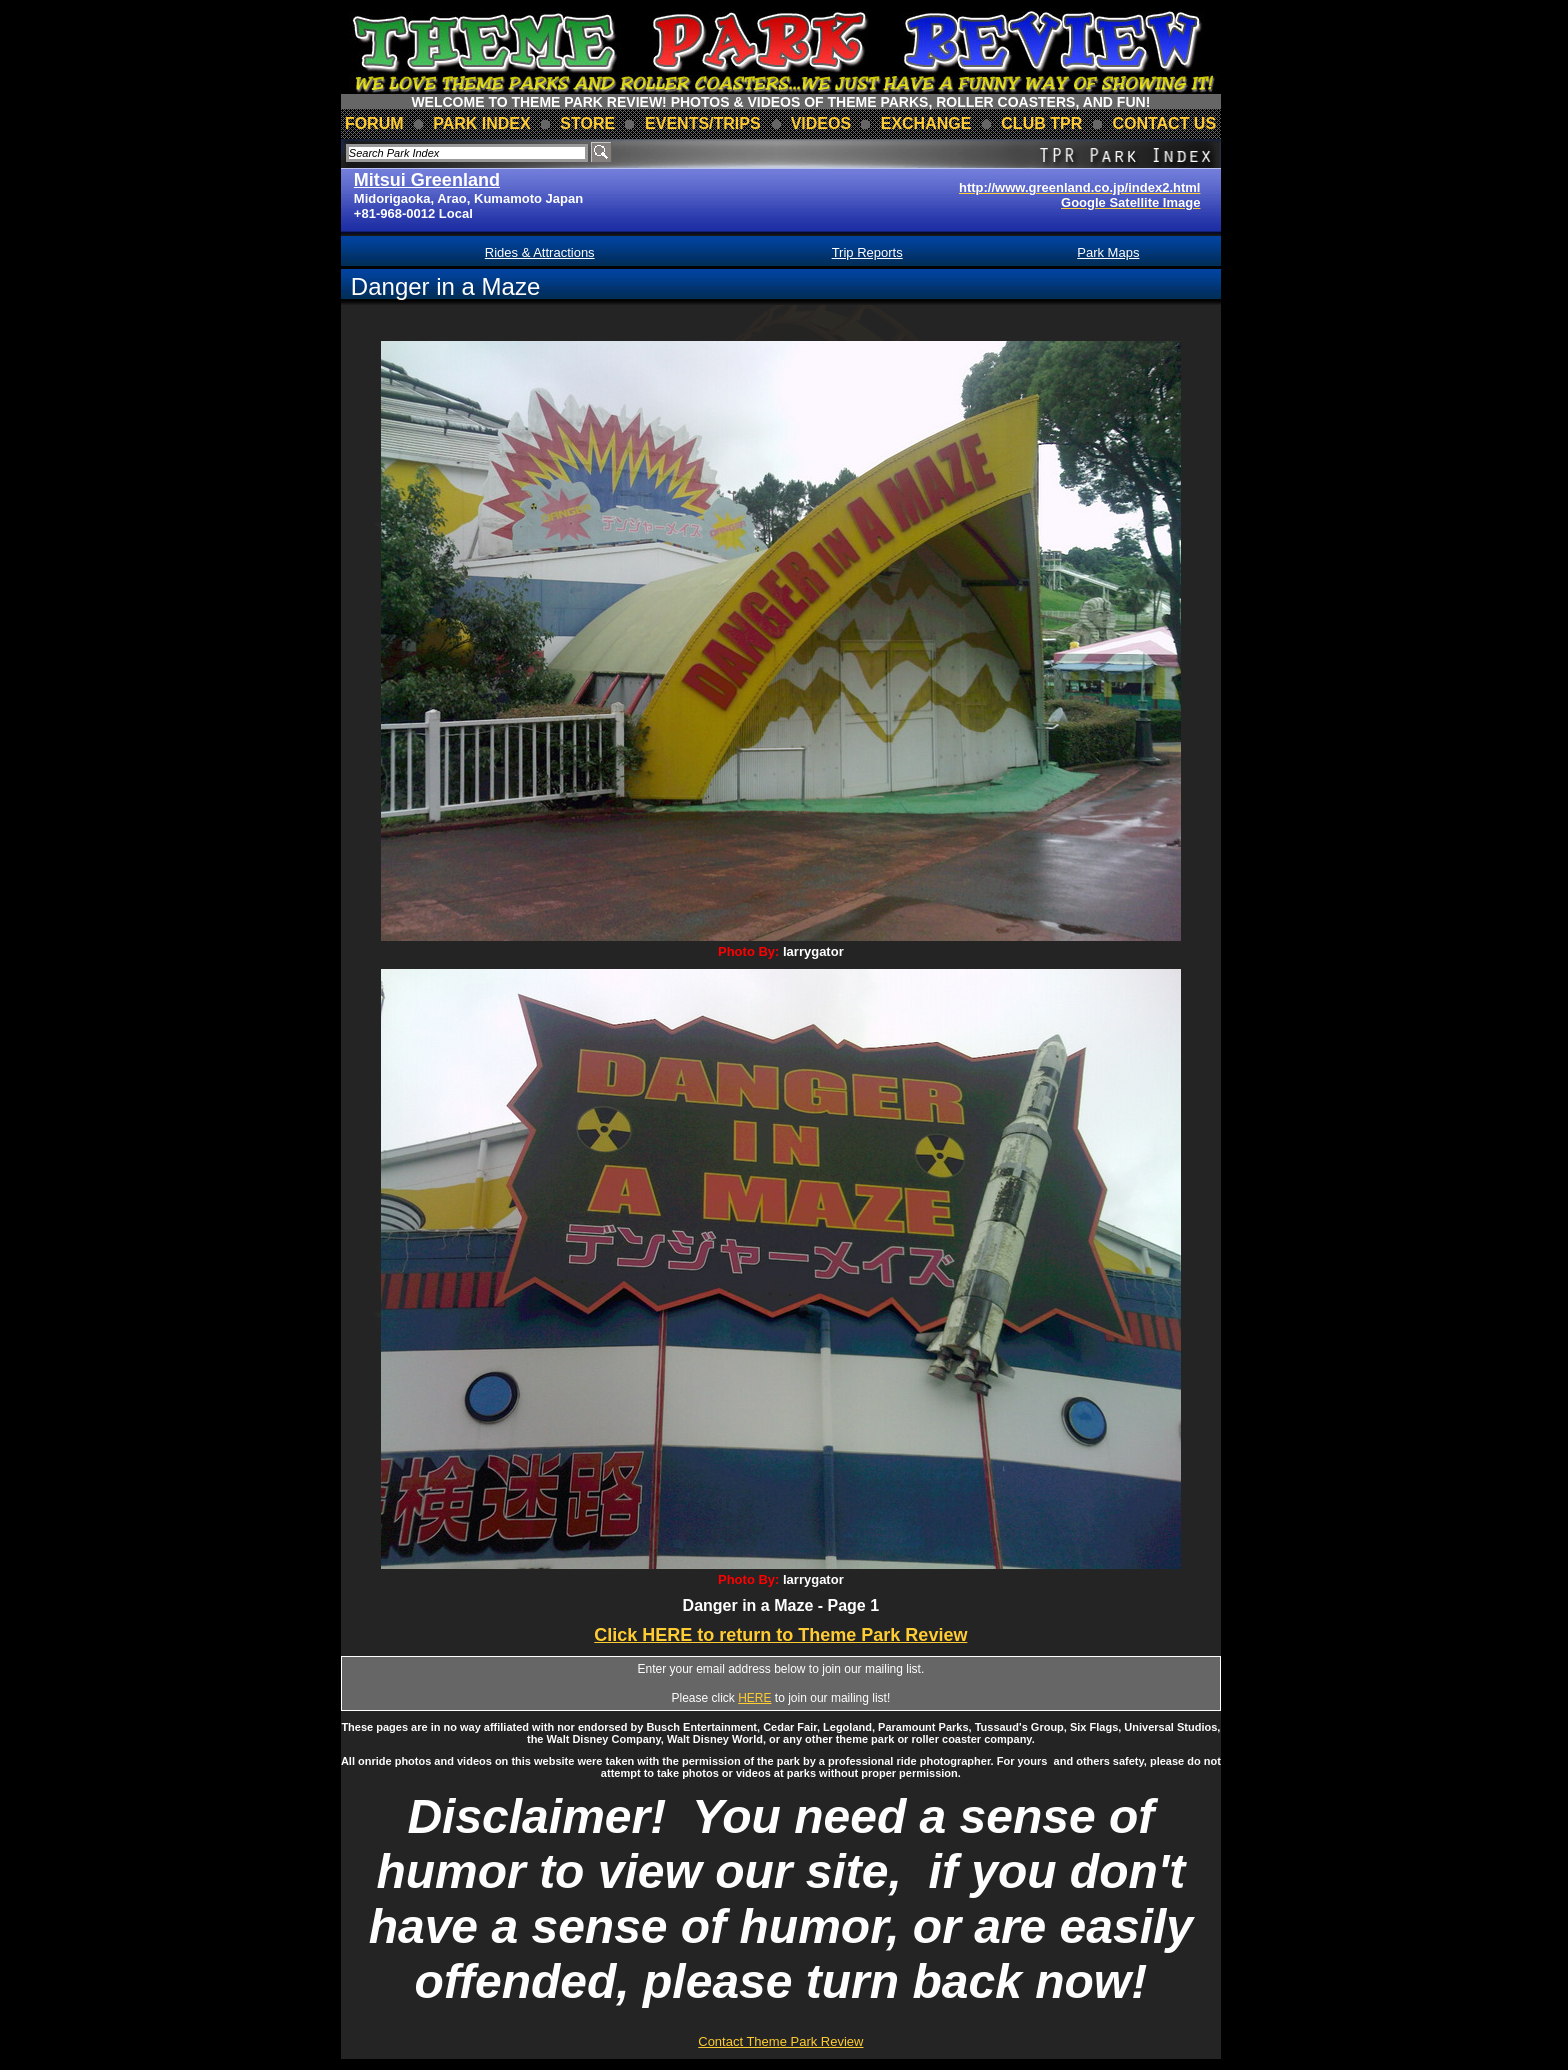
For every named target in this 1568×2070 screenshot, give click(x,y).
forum (374, 123)
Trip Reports (867, 252)
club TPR (1041, 123)
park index (482, 123)
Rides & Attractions (540, 252)
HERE (754, 1698)
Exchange (926, 123)
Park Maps (1108, 252)
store (587, 123)
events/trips (703, 123)
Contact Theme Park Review (780, 2041)
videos (821, 123)
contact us (1164, 123)
